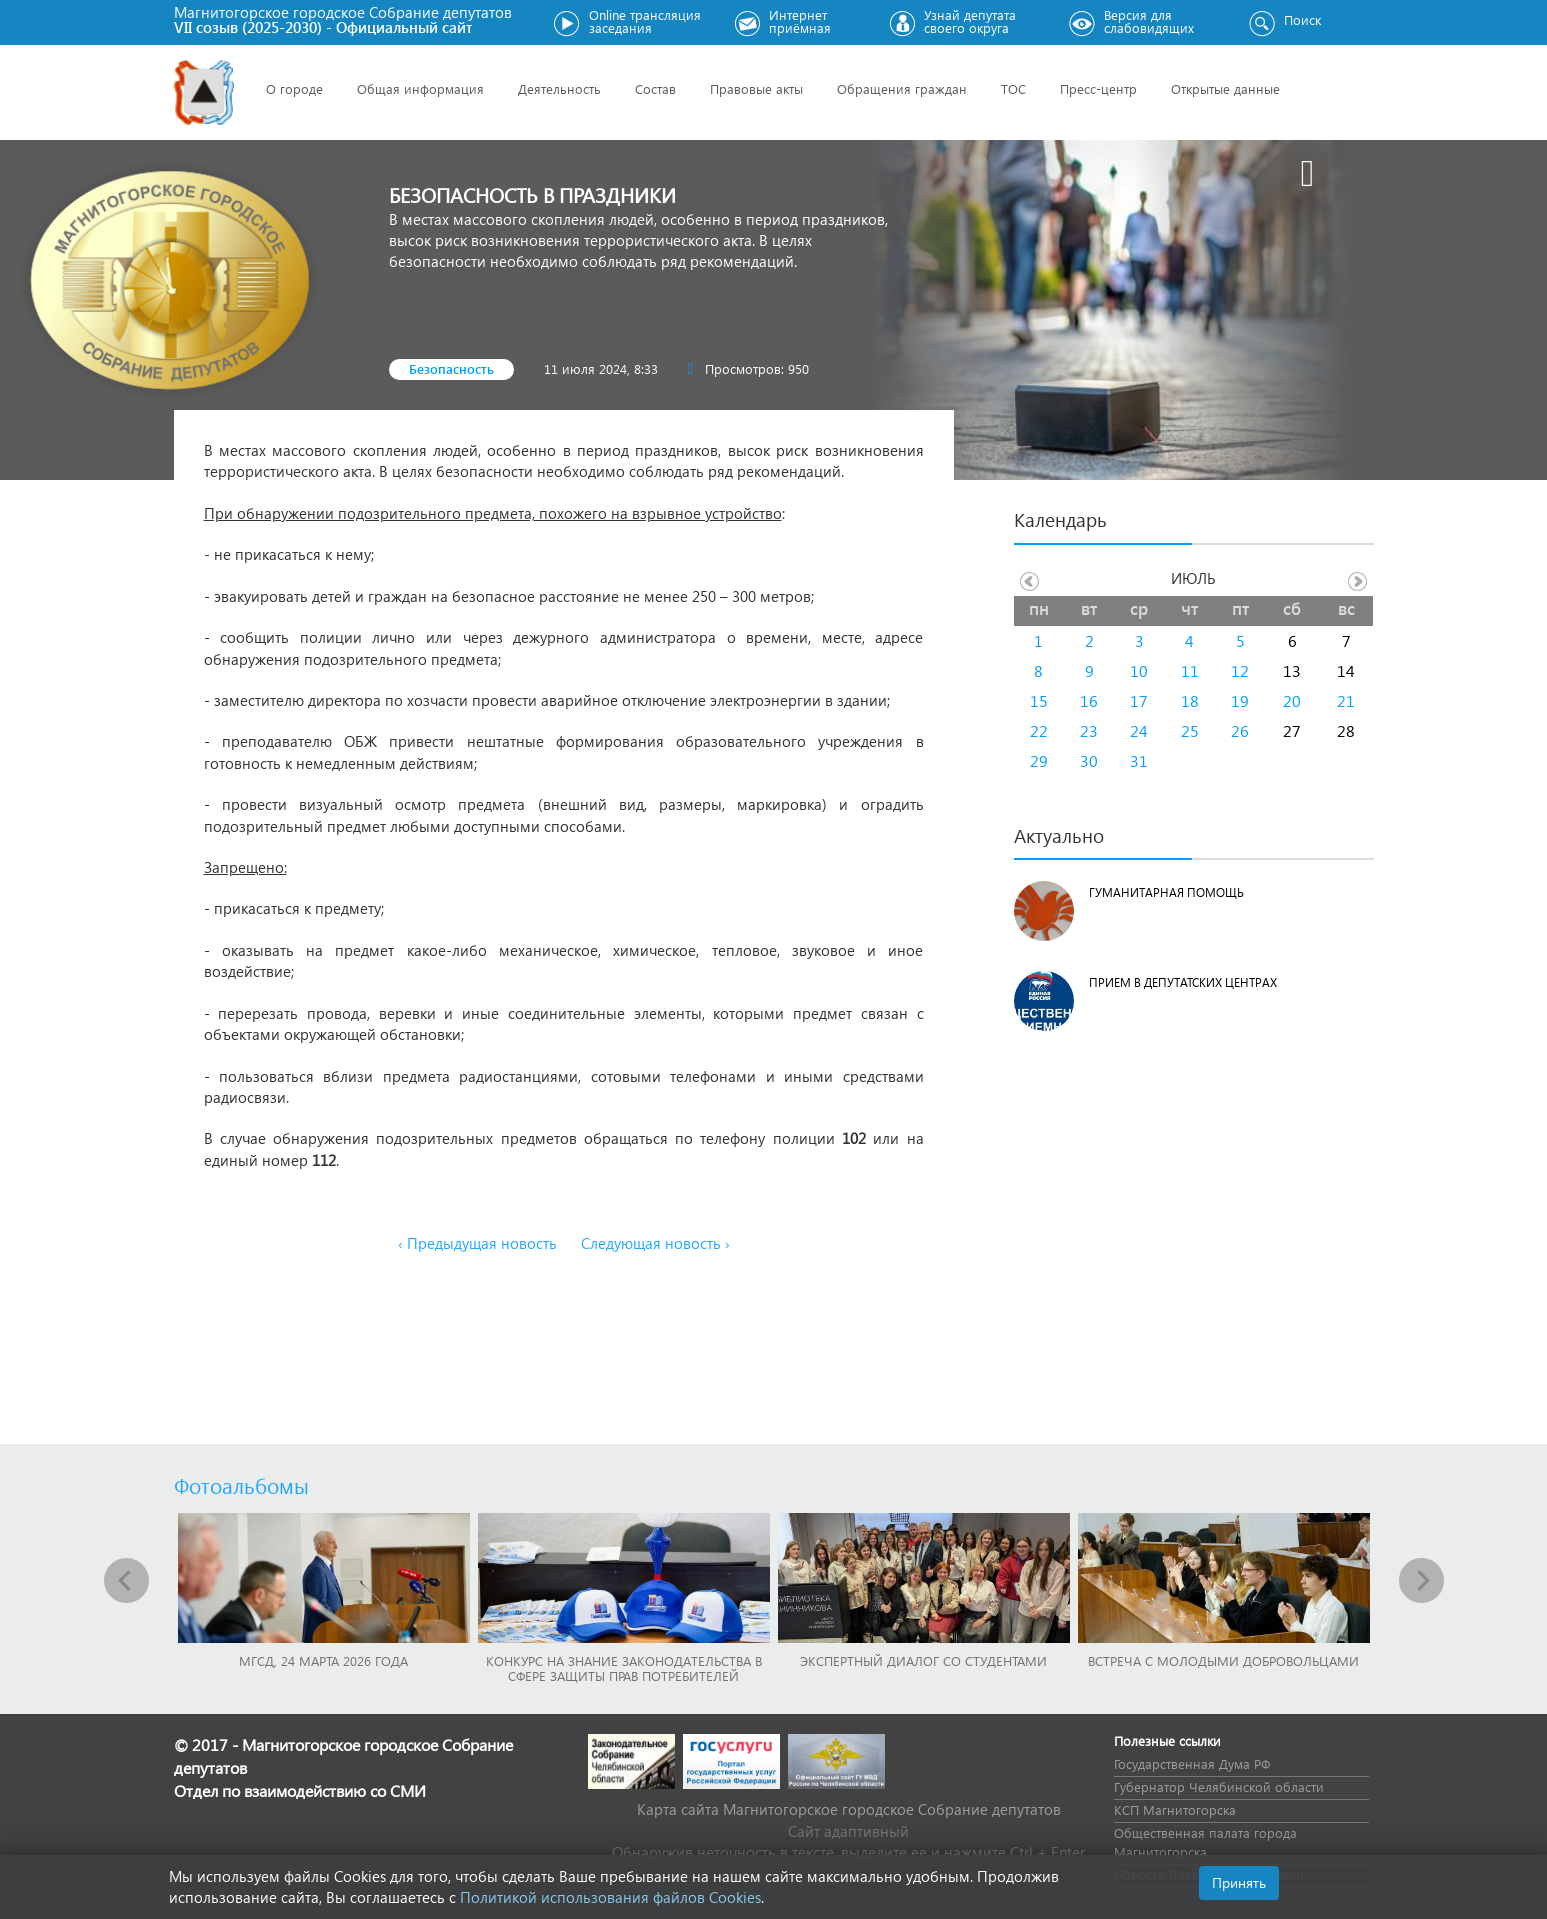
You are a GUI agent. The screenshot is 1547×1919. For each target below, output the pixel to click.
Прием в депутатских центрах (1183, 982)
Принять (1239, 1882)
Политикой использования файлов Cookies (610, 1897)
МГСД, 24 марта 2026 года (323, 1660)
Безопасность (451, 368)
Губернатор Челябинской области (1219, 1786)
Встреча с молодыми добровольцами (1223, 1660)
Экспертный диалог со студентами (923, 1660)
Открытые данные (1225, 88)
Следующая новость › (655, 1243)
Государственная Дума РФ (1192, 1763)
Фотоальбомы (241, 1485)
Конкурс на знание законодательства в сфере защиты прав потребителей (624, 1668)
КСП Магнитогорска (1175, 1809)
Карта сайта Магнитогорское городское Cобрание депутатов (849, 1809)
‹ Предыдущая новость (477, 1243)
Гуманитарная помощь (1166, 892)
